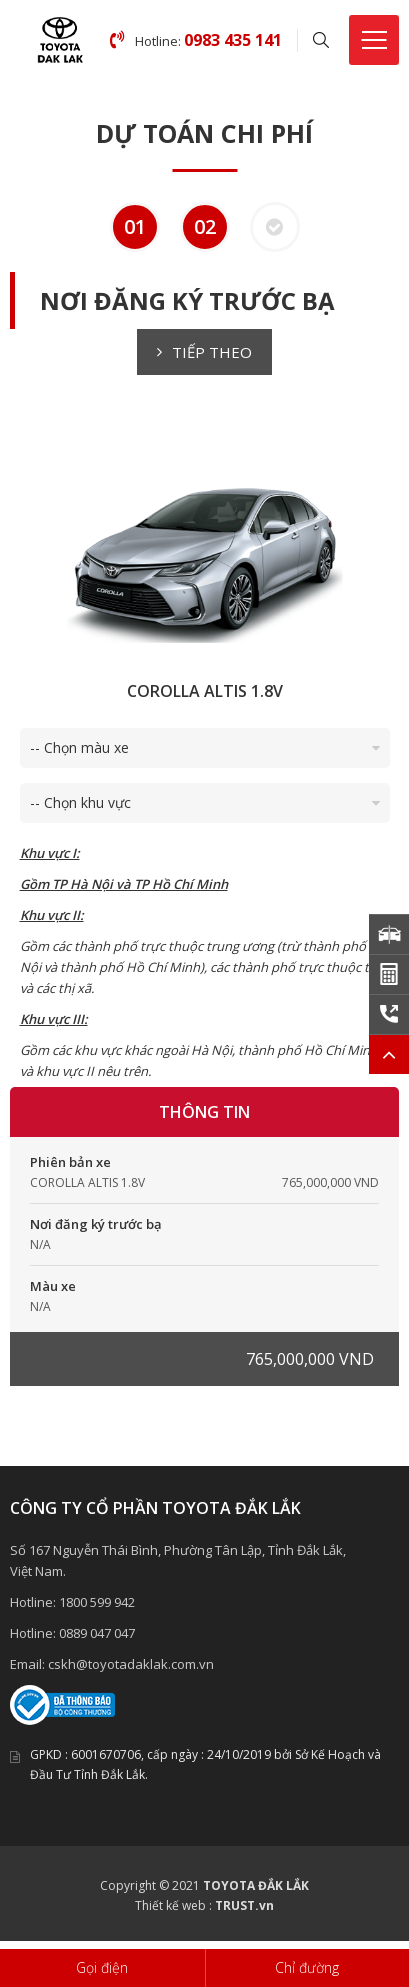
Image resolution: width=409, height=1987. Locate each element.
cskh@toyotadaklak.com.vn (131, 1664)
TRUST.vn (244, 1905)
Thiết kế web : (173, 1905)
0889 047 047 (97, 1633)
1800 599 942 (97, 1602)
